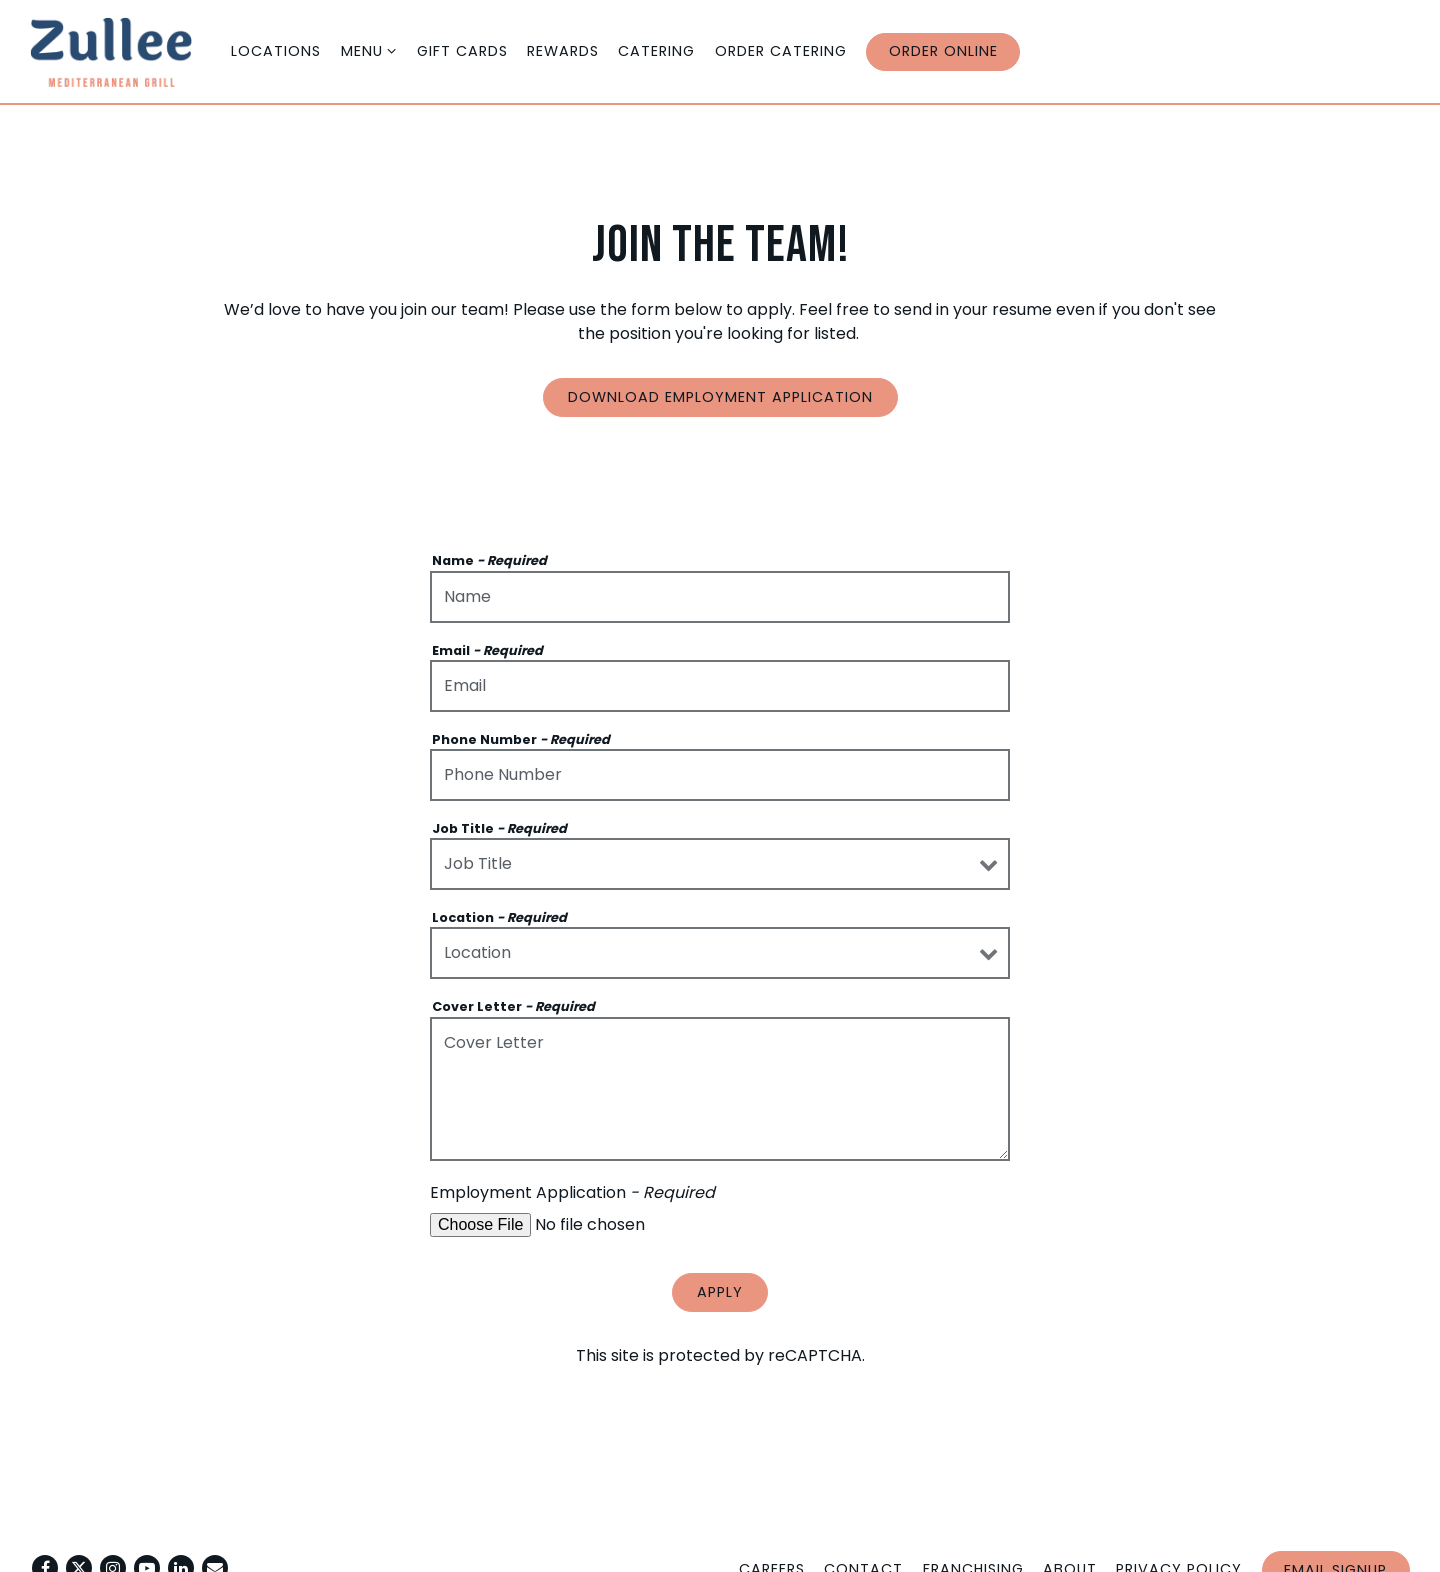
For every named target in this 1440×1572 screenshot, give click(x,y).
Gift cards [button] (462, 51)
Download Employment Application (720, 397)
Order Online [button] (943, 51)
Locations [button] (276, 51)
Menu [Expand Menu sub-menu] (369, 50)
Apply (720, 1292)
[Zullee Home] (125, 51)
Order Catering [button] (781, 51)
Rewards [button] (563, 51)
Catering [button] (656, 51)
